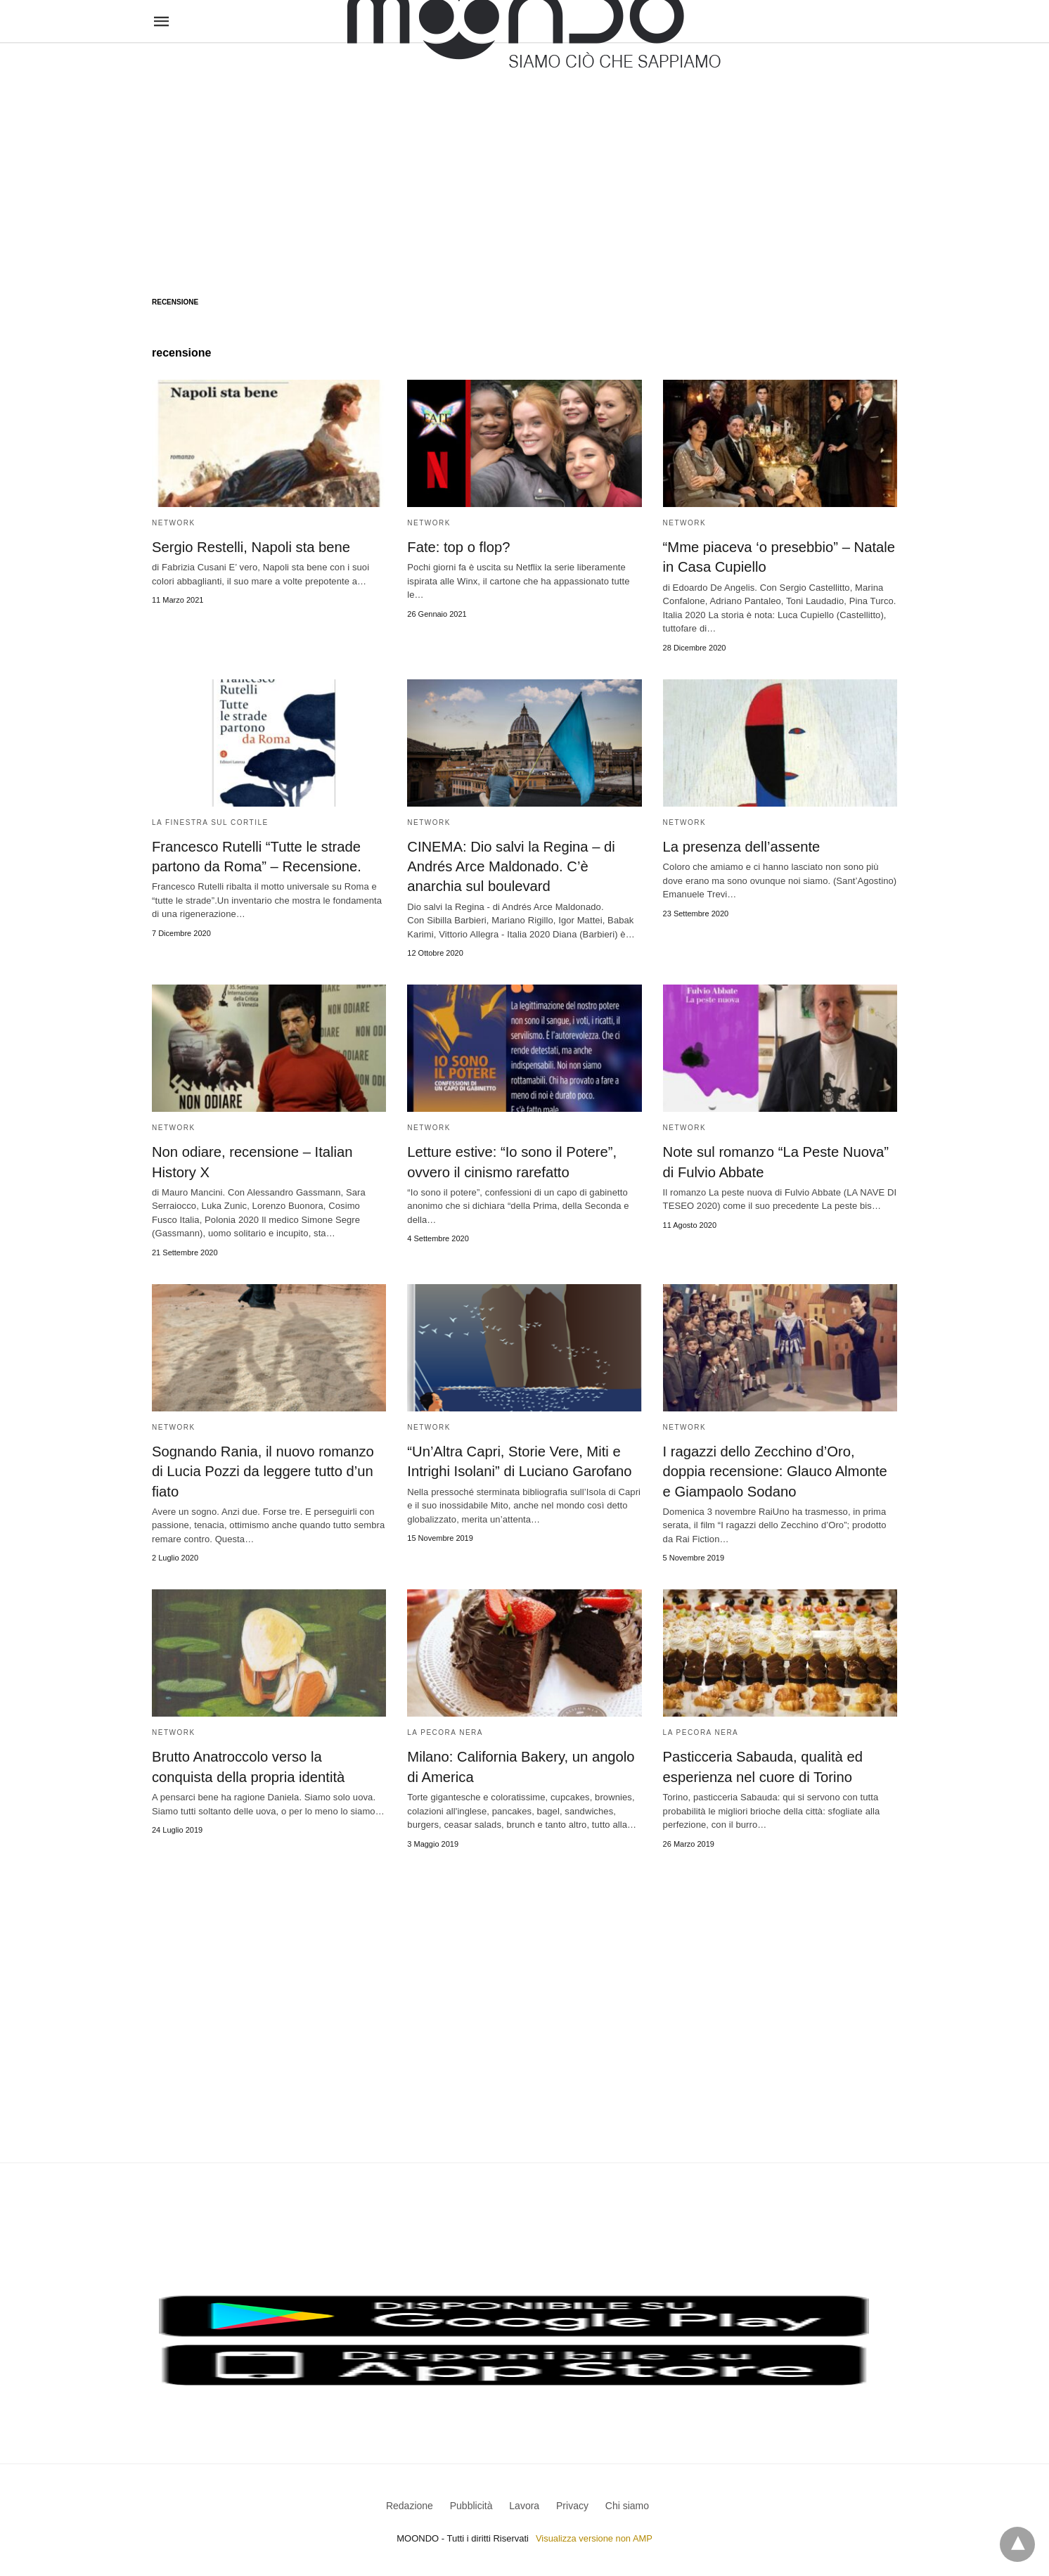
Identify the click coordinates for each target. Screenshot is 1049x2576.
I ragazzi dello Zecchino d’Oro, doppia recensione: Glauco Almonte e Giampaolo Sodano (779, 1469)
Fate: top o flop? (458, 547)
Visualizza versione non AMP (593, 2536)
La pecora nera (445, 1730)
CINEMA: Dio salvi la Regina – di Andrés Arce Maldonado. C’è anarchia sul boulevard (509, 865)
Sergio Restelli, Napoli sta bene (250, 547)
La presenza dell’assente (740, 846)
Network (173, 523)
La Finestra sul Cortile (210, 822)
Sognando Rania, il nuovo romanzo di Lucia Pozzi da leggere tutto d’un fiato (261, 1469)
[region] (524, 156)
